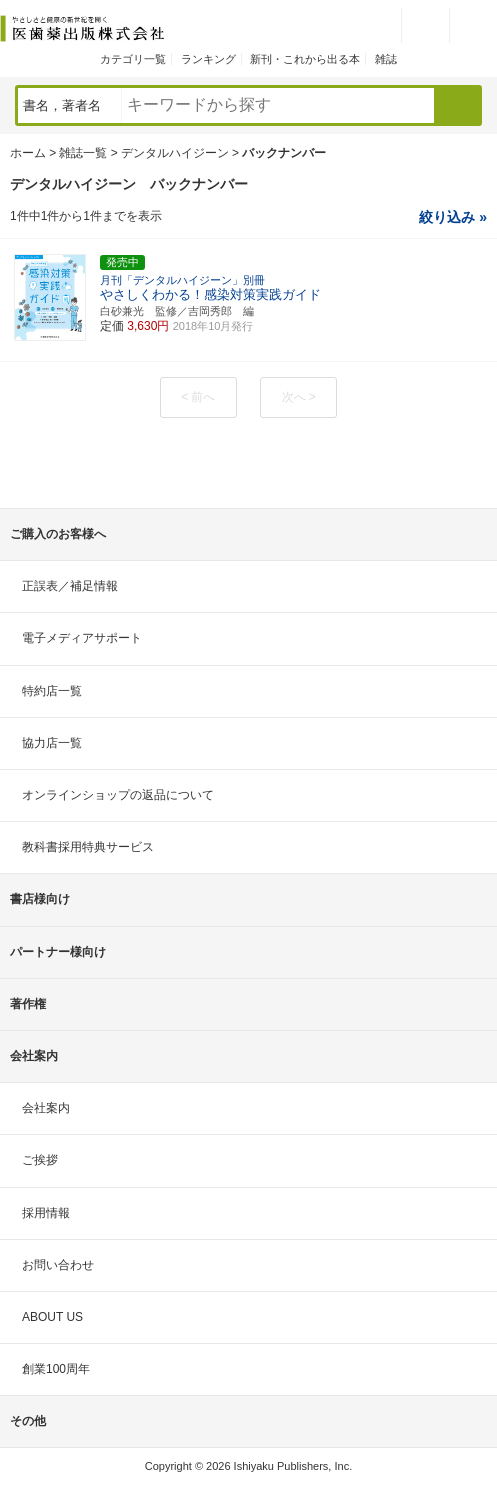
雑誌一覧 (83, 153)
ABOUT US (52, 1317)
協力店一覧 (52, 743)
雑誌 (386, 59)
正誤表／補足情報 (70, 586)
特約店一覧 (52, 691)
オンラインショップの (118, 795)
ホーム (28, 153)
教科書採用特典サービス (88, 847)
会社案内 (46, 1108)
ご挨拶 (40, 1160)
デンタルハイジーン (175, 153)
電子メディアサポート (82, 638)
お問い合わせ (58, 1265)
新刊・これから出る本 (305, 59)
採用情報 (46, 1213)
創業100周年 (56, 1369)
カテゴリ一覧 (133, 59)
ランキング (208, 59)
